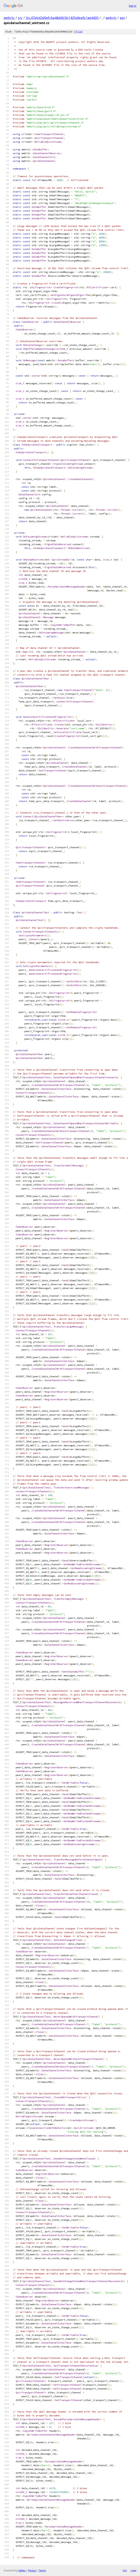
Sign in (132, 5)
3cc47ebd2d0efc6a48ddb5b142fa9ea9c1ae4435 (62, 18)
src (20, 18)
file (78, 31)
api (122, 18)
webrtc (9, 18)
